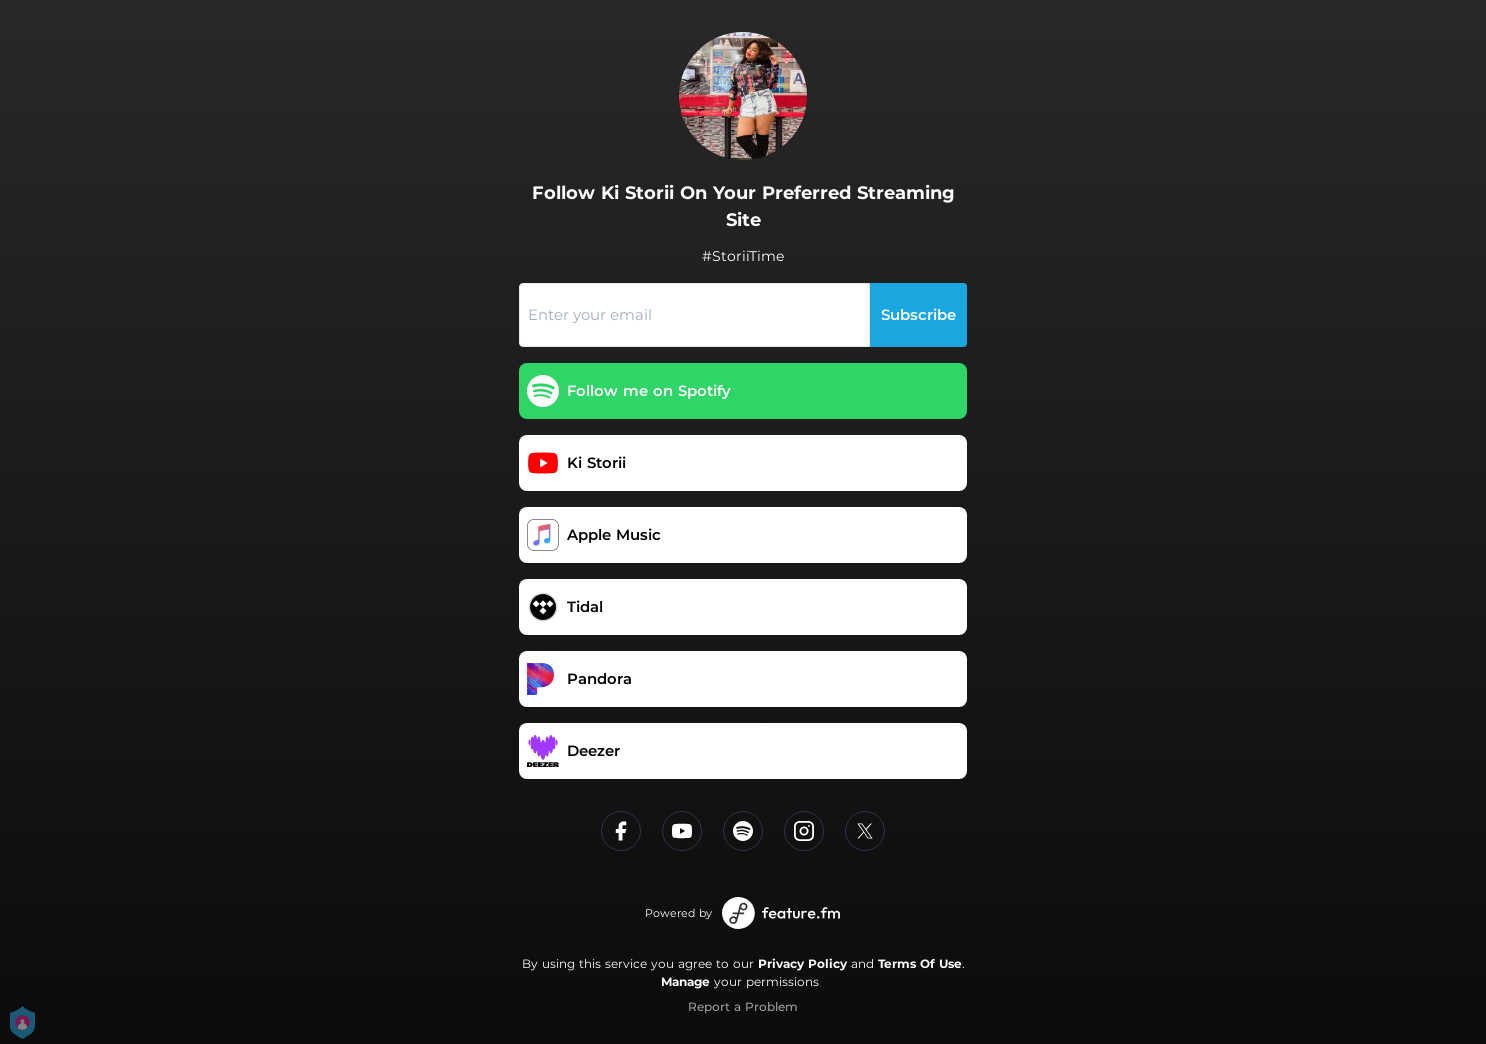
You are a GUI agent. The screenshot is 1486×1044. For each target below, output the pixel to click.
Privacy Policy (802, 963)
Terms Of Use (920, 963)
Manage (685, 981)
